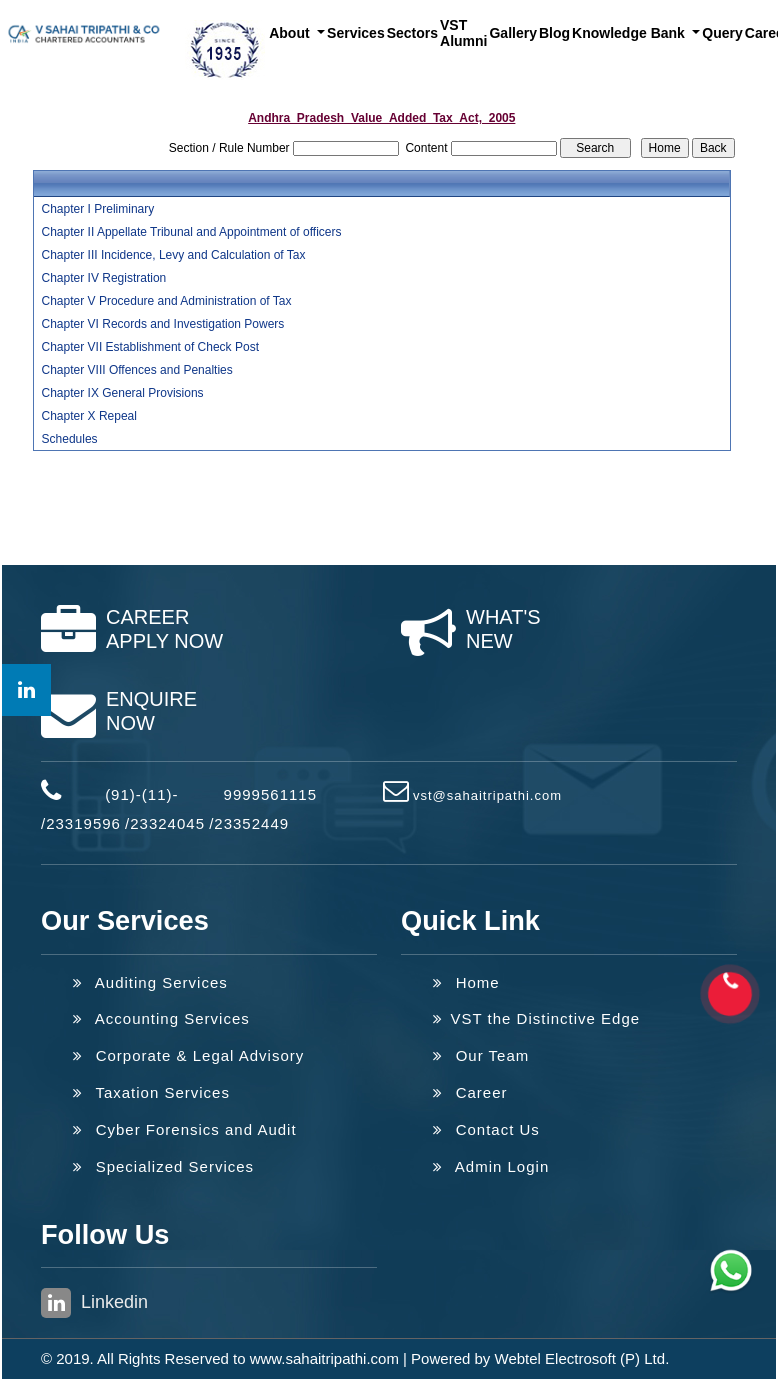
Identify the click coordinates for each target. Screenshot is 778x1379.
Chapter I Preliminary (98, 209)
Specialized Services (163, 1166)
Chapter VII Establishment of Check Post (150, 347)
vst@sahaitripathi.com (487, 795)
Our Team (481, 1055)
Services (356, 33)
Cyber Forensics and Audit (185, 1129)
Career (470, 1092)
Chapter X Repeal (89, 416)
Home (466, 982)
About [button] (291, 33)
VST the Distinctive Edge (536, 1018)
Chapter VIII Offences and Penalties (137, 370)
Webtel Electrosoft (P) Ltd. (582, 1358)
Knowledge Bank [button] (630, 33)
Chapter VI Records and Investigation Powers (163, 324)
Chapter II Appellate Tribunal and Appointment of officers (192, 232)
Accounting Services (161, 1018)
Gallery (512, 33)
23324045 (167, 823)
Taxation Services (151, 1092)
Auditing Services (150, 982)
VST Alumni (463, 33)
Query (722, 33)
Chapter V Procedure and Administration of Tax (167, 301)
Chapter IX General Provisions (123, 393)
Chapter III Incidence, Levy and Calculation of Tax (174, 255)
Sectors (412, 33)
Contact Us (486, 1129)
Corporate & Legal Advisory (188, 1055)
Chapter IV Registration (104, 278)
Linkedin (94, 1303)
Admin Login (491, 1166)
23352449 (251, 823)
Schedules (70, 439)
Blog (554, 33)
